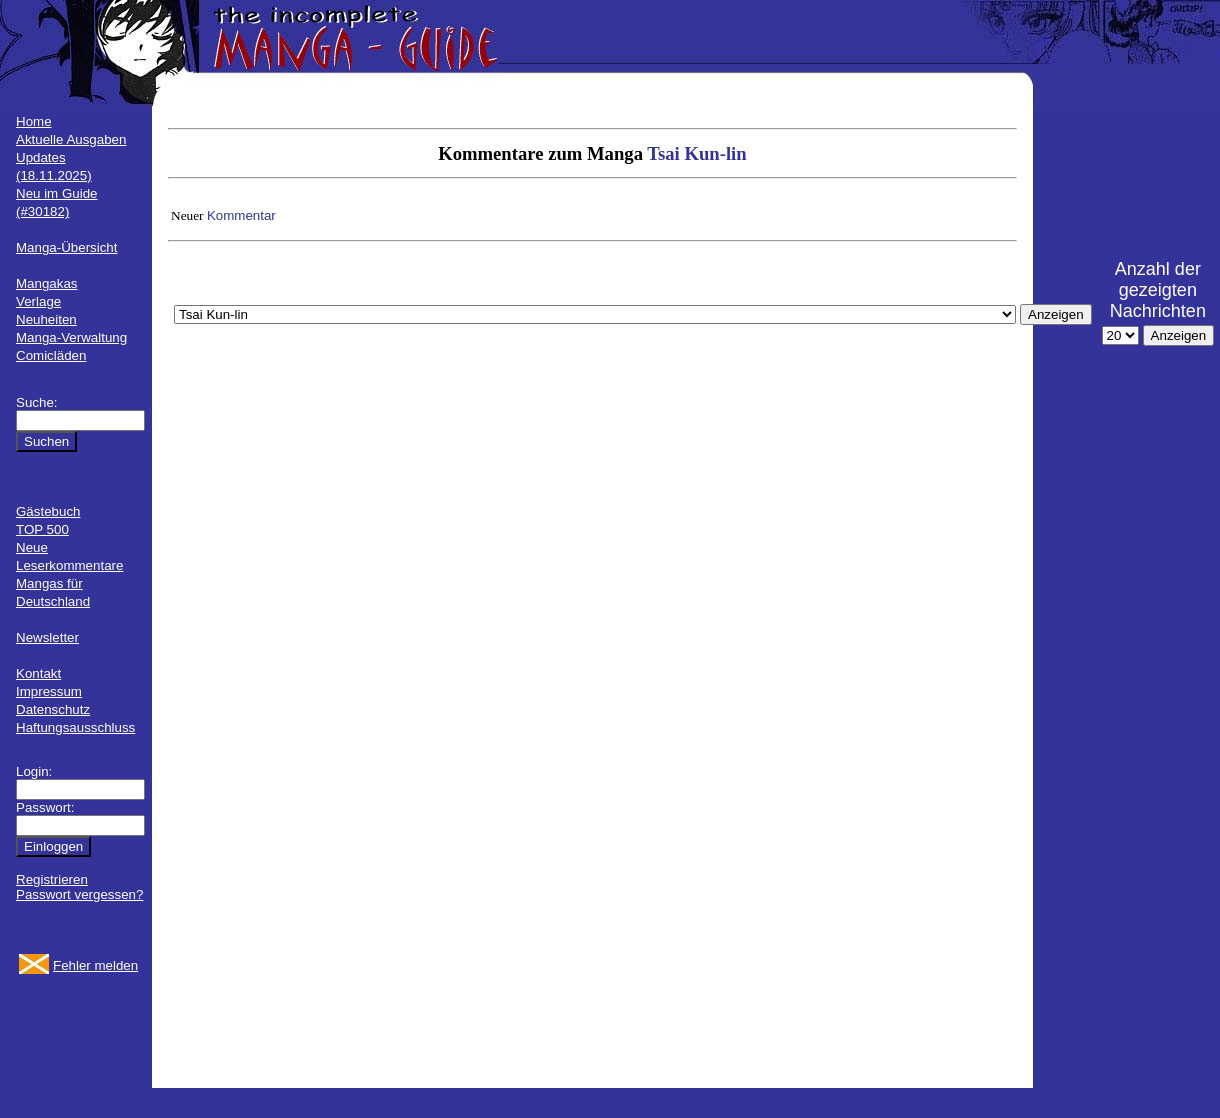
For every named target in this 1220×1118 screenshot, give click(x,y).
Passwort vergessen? (79, 894)
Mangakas (47, 283)
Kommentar (241, 215)
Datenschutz (53, 709)
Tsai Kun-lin (696, 153)
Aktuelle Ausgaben (71, 139)
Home (34, 121)
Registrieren (52, 879)
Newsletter (47, 637)
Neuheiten (46, 319)
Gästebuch (48, 511)
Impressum (49, 691)
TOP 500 (42, 529)
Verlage (38, 301)
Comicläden (51, 355)
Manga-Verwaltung (71, 337)
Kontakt (38, 673)
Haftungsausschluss (75, 727)
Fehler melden (95, 965)
